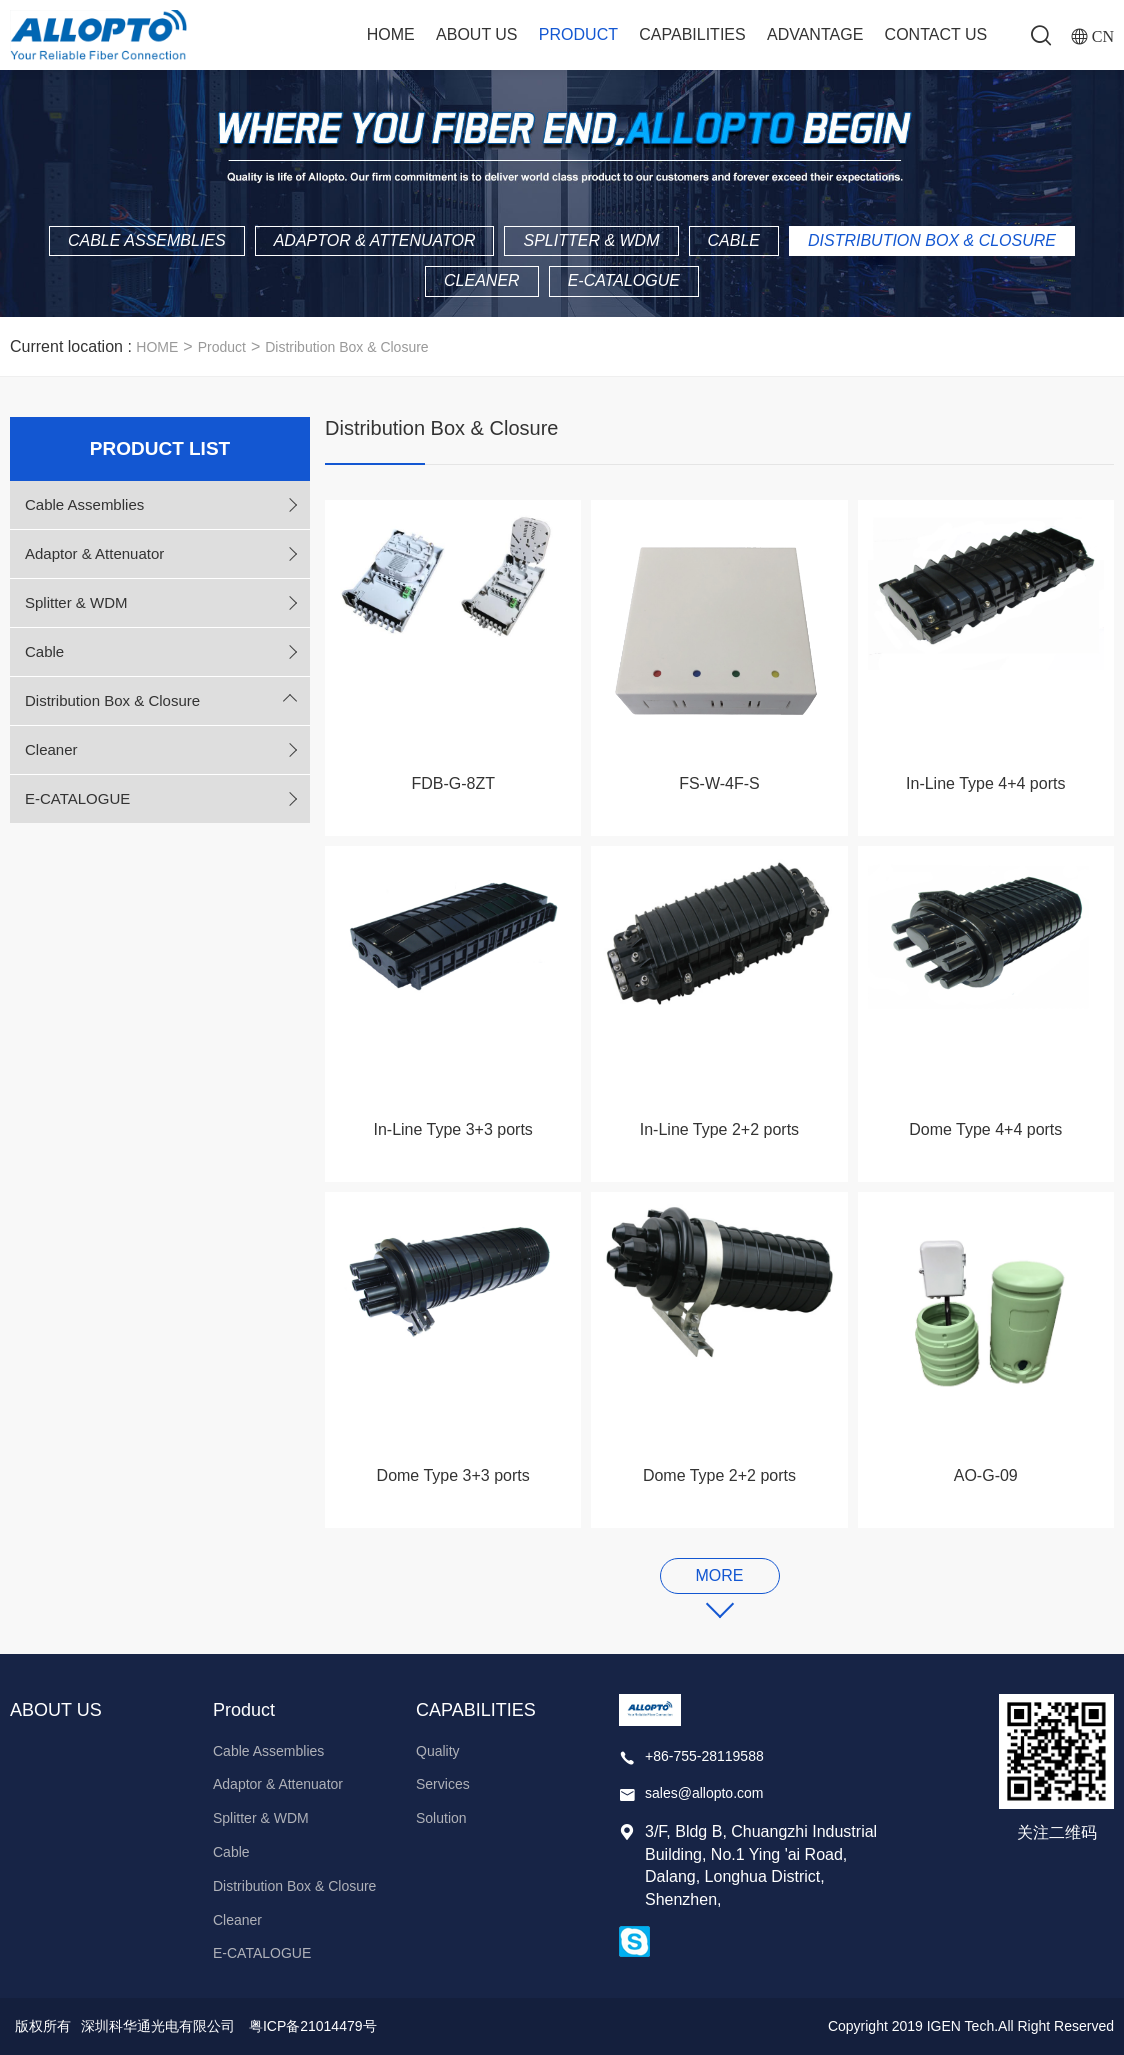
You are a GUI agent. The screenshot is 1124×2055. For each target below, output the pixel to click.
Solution (441, 1818)
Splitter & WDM (591, 240)
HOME (157, 347)
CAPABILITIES (692, 34)
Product (578, 34)
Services (443, 1784)
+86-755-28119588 (704, 1756)
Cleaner (482, 280)
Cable (734, 240)
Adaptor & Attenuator (375, 240)
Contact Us (936, 34)
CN (1103, 36)
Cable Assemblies (147, 240)
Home (391, 34)
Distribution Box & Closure (932, 240)
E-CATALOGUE (624, 280)
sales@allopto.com (704, 1793)
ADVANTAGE (815, 34)
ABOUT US (477, 34)
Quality (438, 1751)
